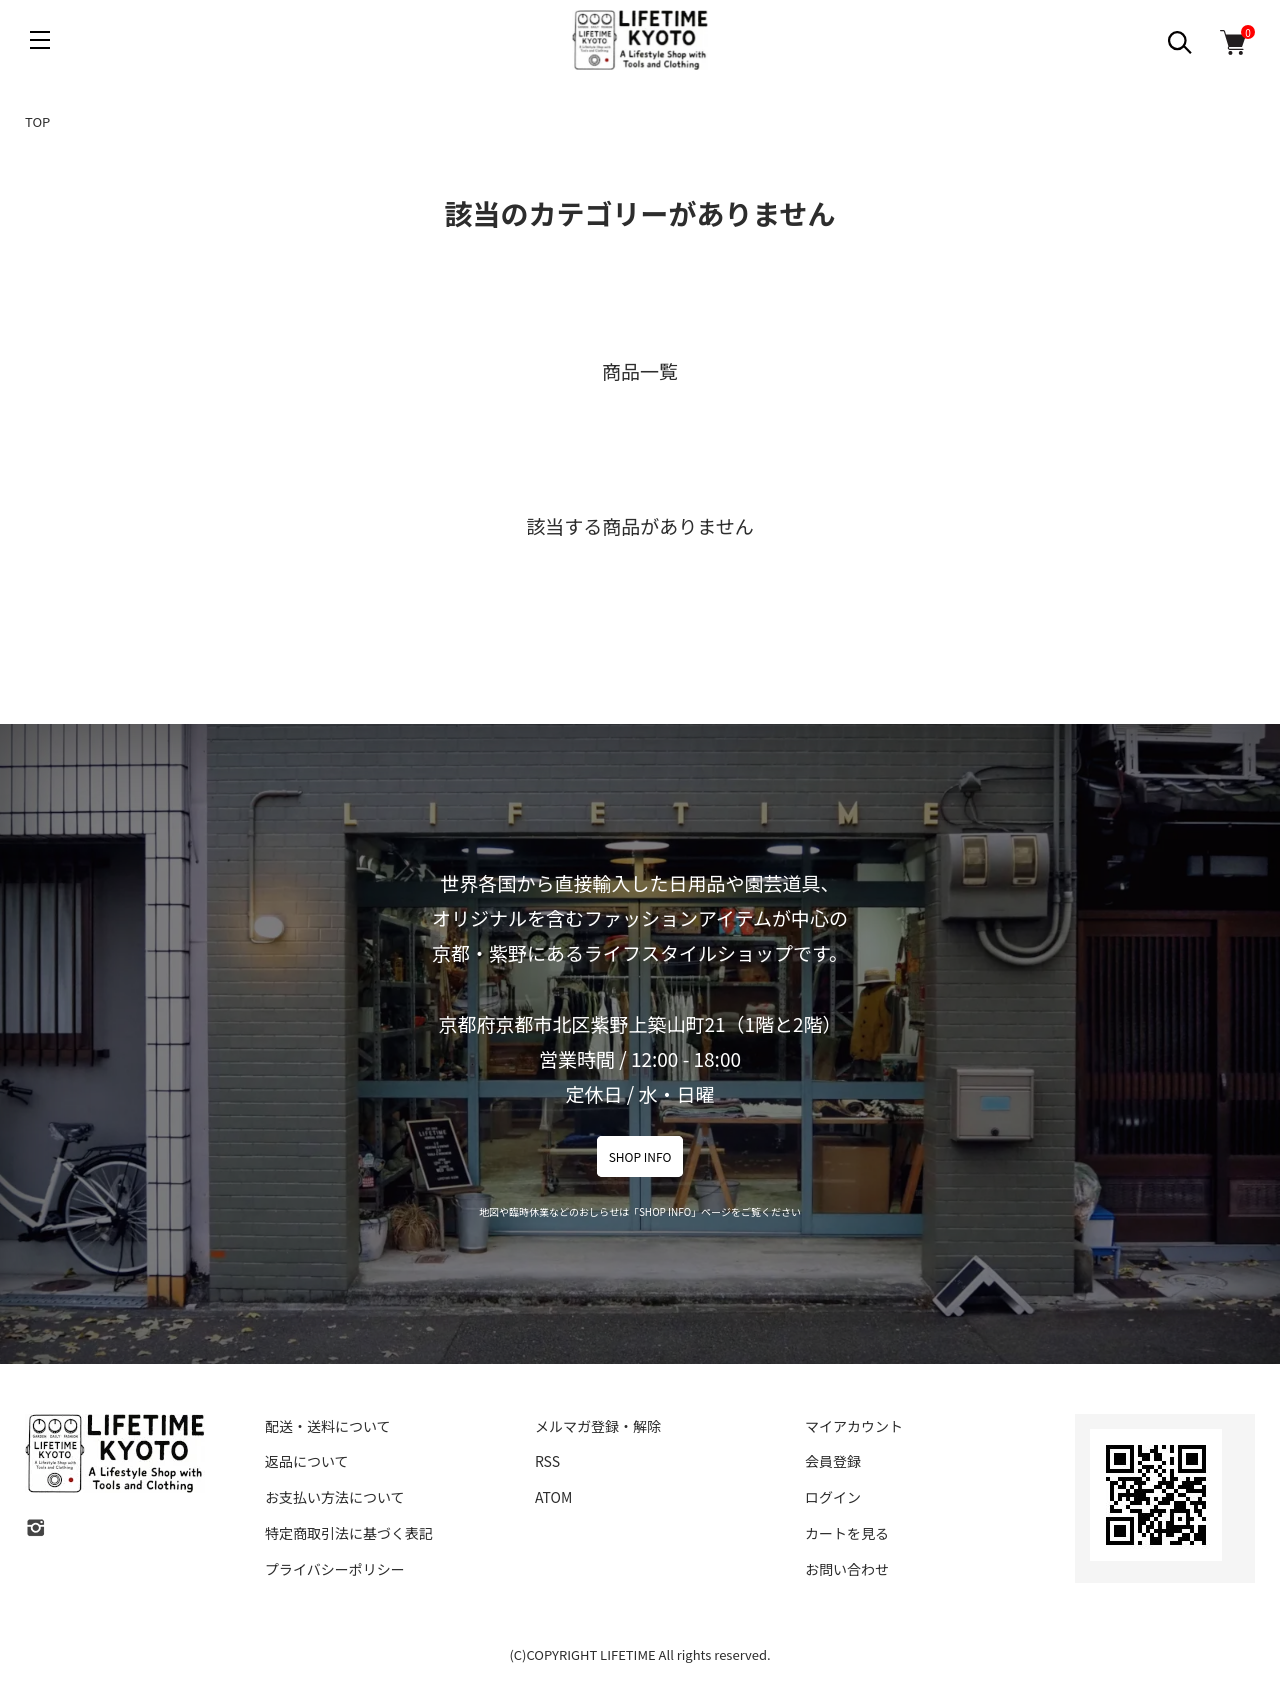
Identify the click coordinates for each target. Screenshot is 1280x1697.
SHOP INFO (640, 1156)
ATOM (553, 1497)
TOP (37, 121)
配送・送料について (328, 1426)
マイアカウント (854, 1426)
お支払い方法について (335, 1497)
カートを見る (847, 1533)
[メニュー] (40, 40)
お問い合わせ (847, 1569)
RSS (547, 1461)
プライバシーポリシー (335, 1569)
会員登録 (833, 1461)
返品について (307, 1461)
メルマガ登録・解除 (598, 1426)
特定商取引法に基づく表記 (349, 1533)
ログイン (833, 1497)
